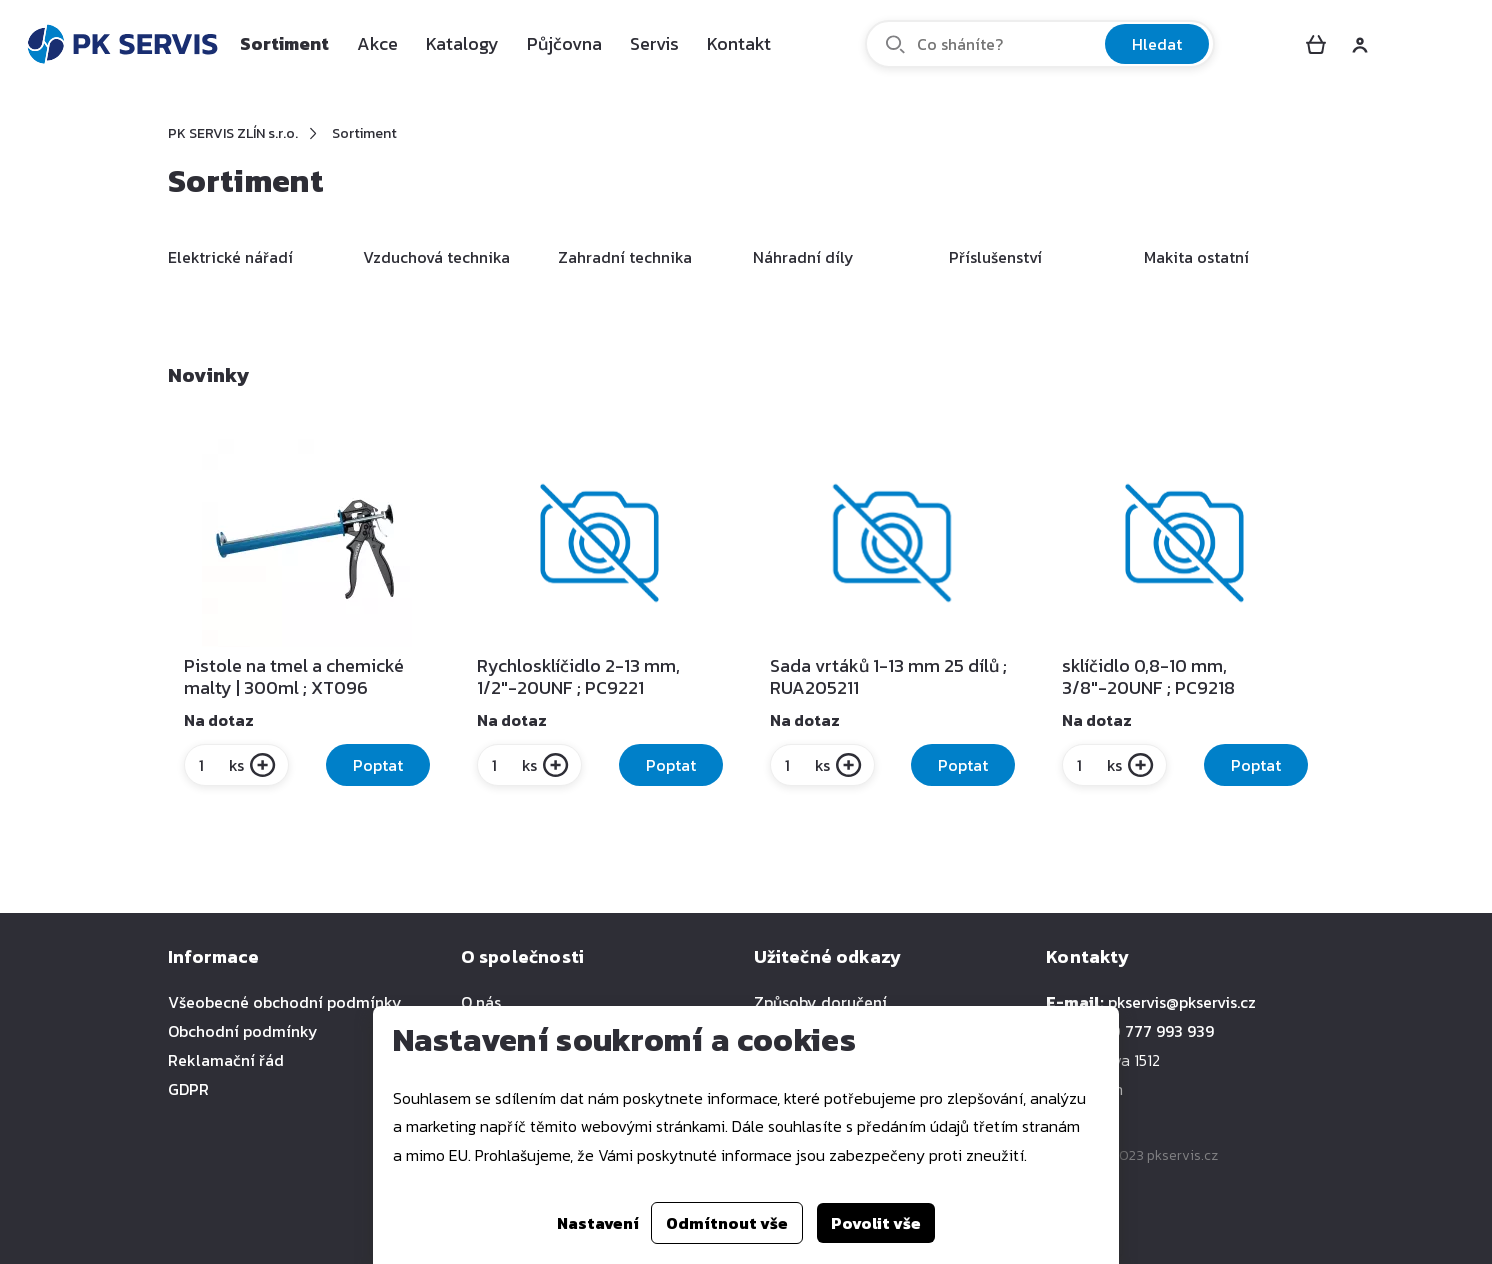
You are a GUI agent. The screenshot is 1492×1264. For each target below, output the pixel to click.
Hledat (1157, 44)
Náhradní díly (803, 257)
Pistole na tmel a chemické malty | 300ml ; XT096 (294, 677)
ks (220, 765)
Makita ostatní (1196, 257)
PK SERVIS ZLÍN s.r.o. (233, 133)
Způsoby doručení (820, 1002)
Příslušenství (995, 257)
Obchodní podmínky (243, 1031)
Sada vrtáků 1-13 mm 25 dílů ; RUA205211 (888, 677)
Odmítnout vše (727, 1223)
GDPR (188, 1089)
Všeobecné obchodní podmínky (285, 1002)
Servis (654, 43)
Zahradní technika (625, 257)
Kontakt (739, 43)
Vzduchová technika (436, 257)
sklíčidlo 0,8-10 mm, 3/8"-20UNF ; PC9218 (1148, 677)
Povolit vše (876, 1223)
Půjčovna (564, 43)
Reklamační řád (226, 1060)
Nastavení (598, 1223)
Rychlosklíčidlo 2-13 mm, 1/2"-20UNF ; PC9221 (578, 677)
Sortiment (284, 43)
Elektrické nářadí (230, 257)
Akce (377, 43)
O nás (481, 1002)
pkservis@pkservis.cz (1182, 1002)
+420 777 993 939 (1149, 1031)
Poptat (378, 765)
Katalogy (462, 43)
